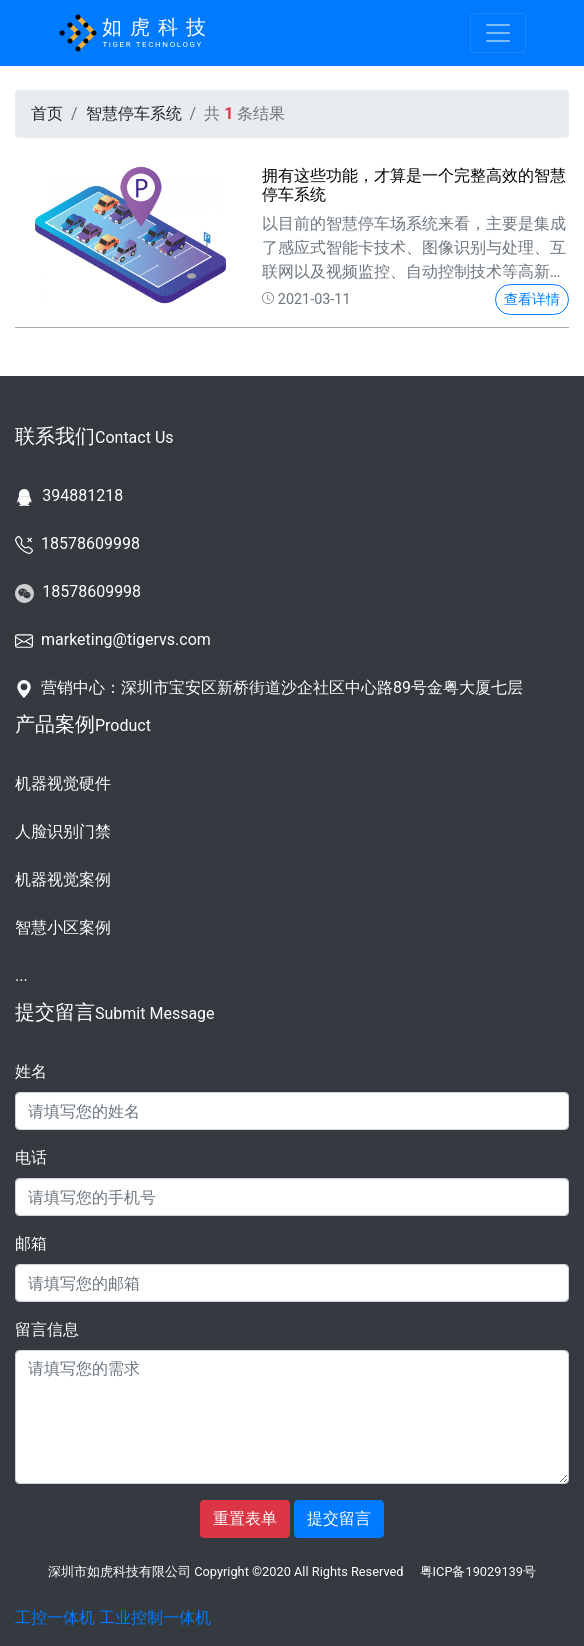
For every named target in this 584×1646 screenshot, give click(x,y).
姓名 (31, 1071)
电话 (31, 1157)
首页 (47, 113)
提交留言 (339, 1518)
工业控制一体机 (155, 1617)
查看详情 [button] (532, 299)
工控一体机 (55, 1617)
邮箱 (31, 1243)
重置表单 (245, 1518)
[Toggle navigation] (498, 33)
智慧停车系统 (134, 113)
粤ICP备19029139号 (478, 1571)
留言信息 (47, 1329)
